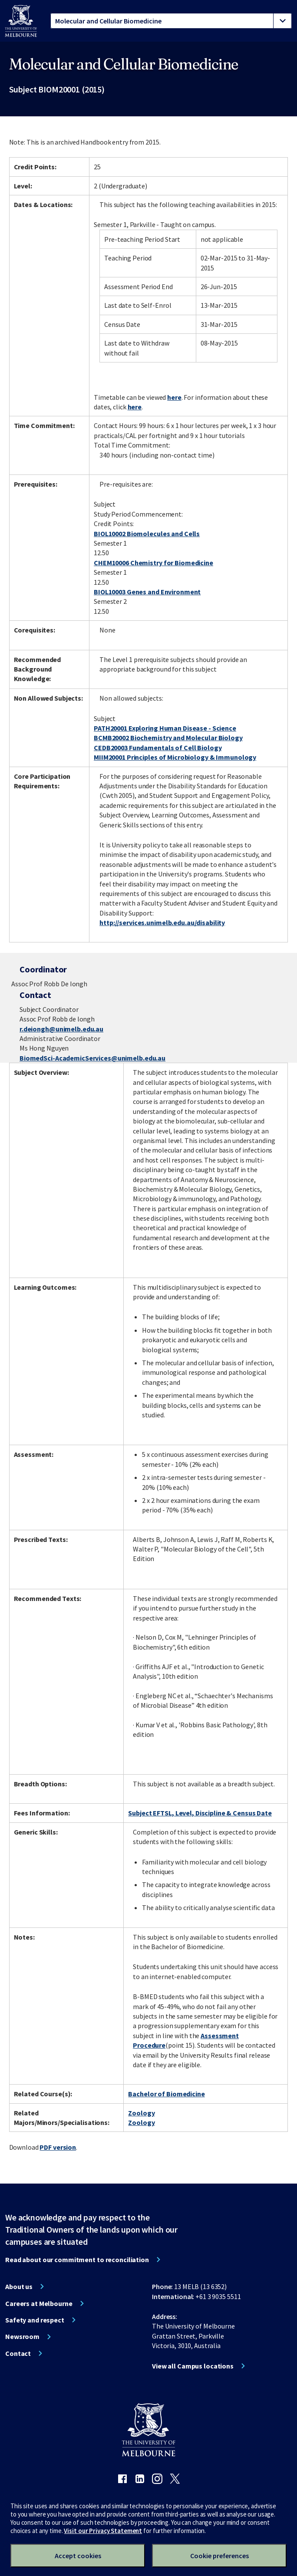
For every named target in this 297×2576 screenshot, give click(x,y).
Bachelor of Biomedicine (166, 2093)
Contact (18, 2353)
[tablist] (171, 21)
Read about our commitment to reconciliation (77, 2259)
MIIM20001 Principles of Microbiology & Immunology (175, 757)
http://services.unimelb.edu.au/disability (162, 922)
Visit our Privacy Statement (103, 2531)
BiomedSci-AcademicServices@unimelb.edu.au (92, 1057)
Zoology (141, 2112)
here (174, 397)
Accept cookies (78, 2555)
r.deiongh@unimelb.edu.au (61, 1028)
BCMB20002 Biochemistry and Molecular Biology (168, 737)
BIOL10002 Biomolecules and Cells (147, 533)
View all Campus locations (193, 2366)
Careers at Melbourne (39, 2303)
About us (19, 2286)
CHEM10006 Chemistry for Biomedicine (153, 562)
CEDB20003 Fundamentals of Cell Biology (157, 747)
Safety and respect (34, 2320)
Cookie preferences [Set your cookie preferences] (219, 2555)
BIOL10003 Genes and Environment (147, 591)
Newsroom (22, 2336)
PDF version (58, 2147)
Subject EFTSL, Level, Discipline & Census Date (199, 1812)
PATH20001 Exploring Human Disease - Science (165, 728)
